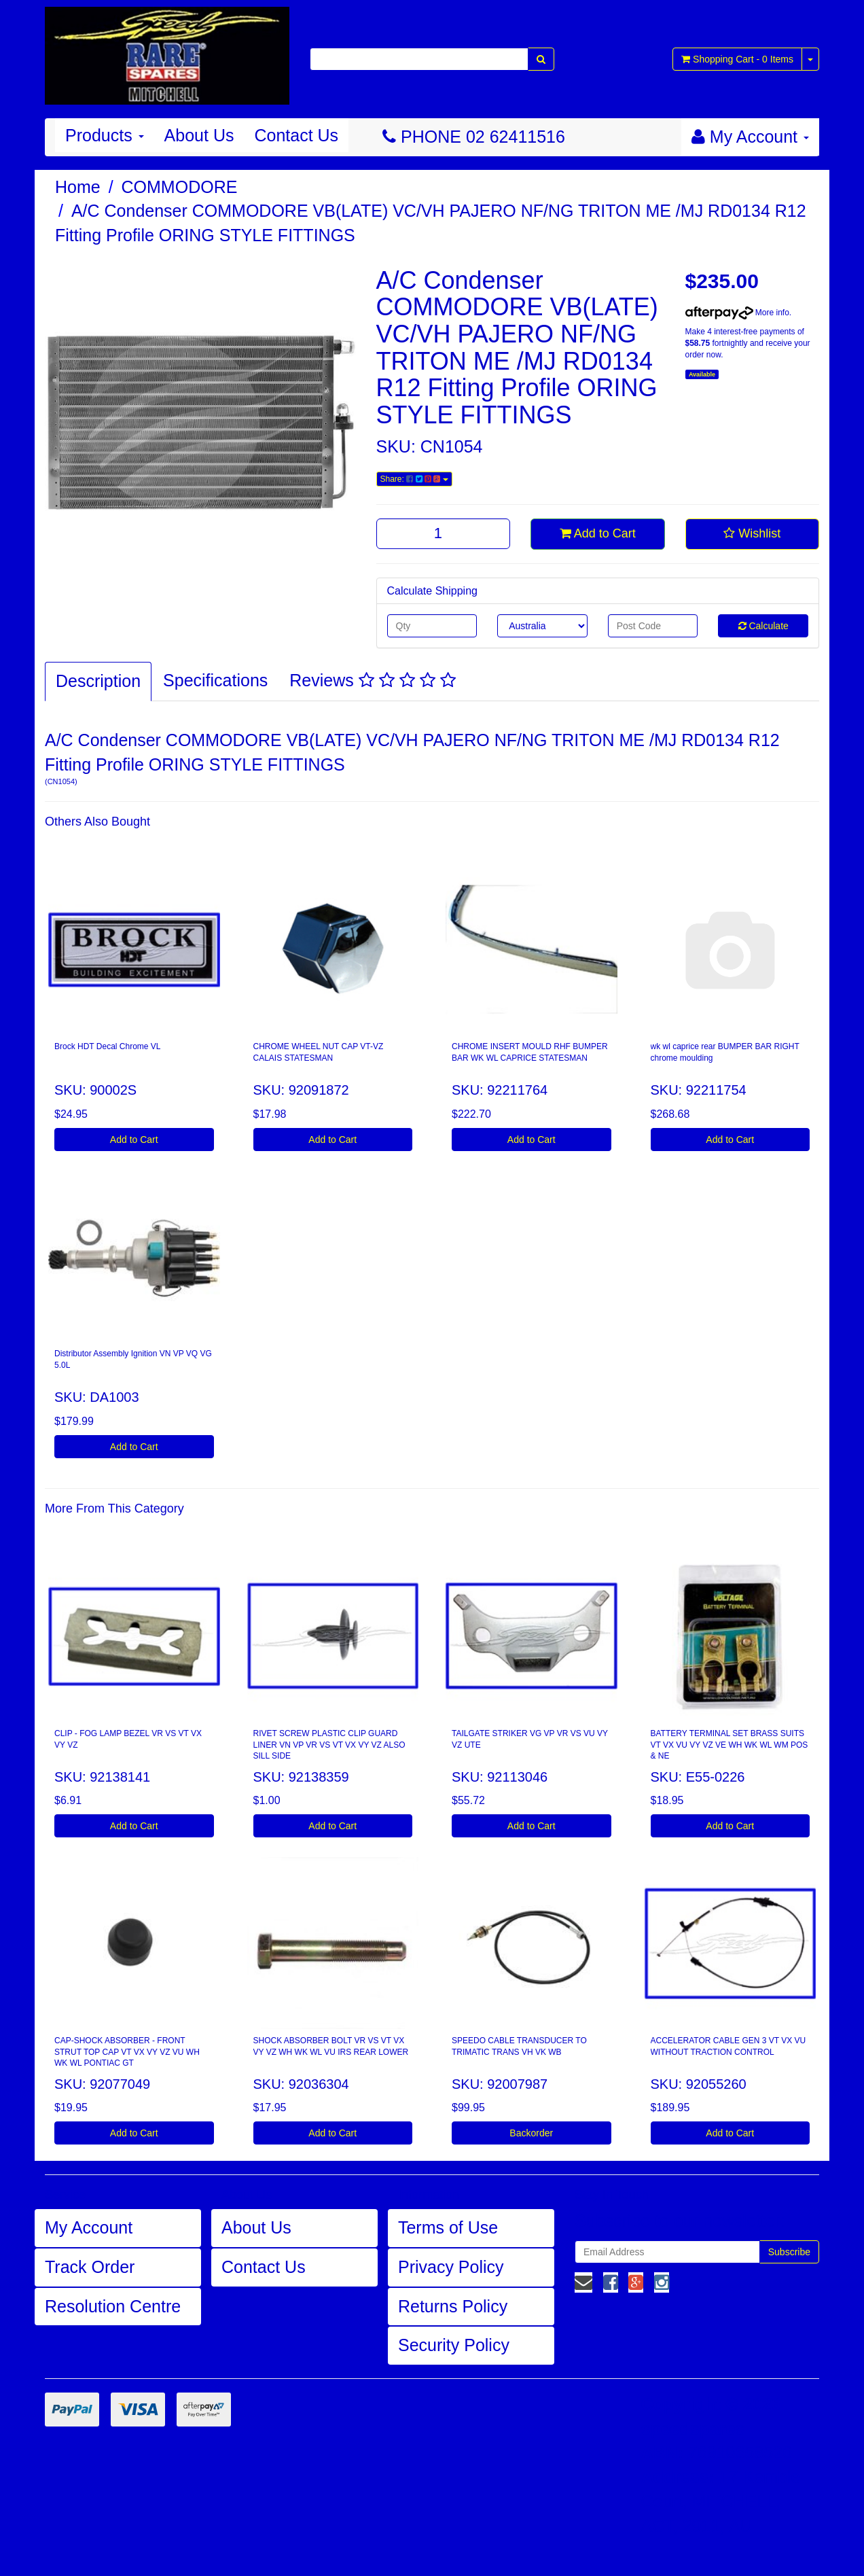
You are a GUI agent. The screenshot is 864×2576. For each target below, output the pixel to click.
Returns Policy (452, 2306)
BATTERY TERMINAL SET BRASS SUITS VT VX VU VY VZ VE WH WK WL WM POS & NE (729, 1745)
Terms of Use (448, 2227)
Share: (414, 479)
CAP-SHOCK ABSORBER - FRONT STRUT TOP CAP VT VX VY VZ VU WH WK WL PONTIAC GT (127, 2052)
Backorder (531, 2133)
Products (104, 135)
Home (78, 186)
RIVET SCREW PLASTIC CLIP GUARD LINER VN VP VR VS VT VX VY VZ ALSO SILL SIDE (329, 1745)
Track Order (89, 2266)
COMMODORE (180, 186)
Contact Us (296, 135)
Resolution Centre (113, 2306)
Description (98, 680)
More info (737, 312)
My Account (88, 2227)
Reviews (372, 680)
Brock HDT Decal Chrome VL (107, 1046)
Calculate (763, 625)
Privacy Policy (451, 2266)
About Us (199, 135)
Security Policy (453, 2344)
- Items (737, 59)
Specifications (215, 680)
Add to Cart (598, 533)
